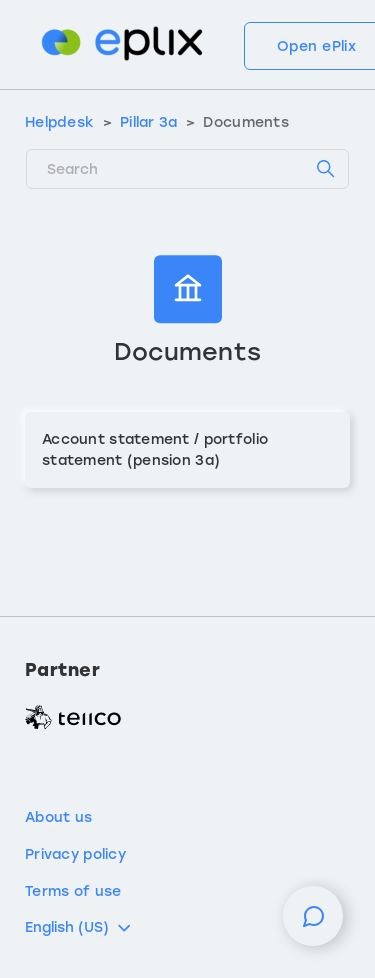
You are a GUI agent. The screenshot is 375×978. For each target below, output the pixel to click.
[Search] (187, 169)
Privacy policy (75, 854)
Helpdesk (59, 122)
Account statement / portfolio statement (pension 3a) (155, 450)
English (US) (79, 928)
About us (58, 817)
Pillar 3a (149, 122)
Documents (246, 122)
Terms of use (73, 891)
